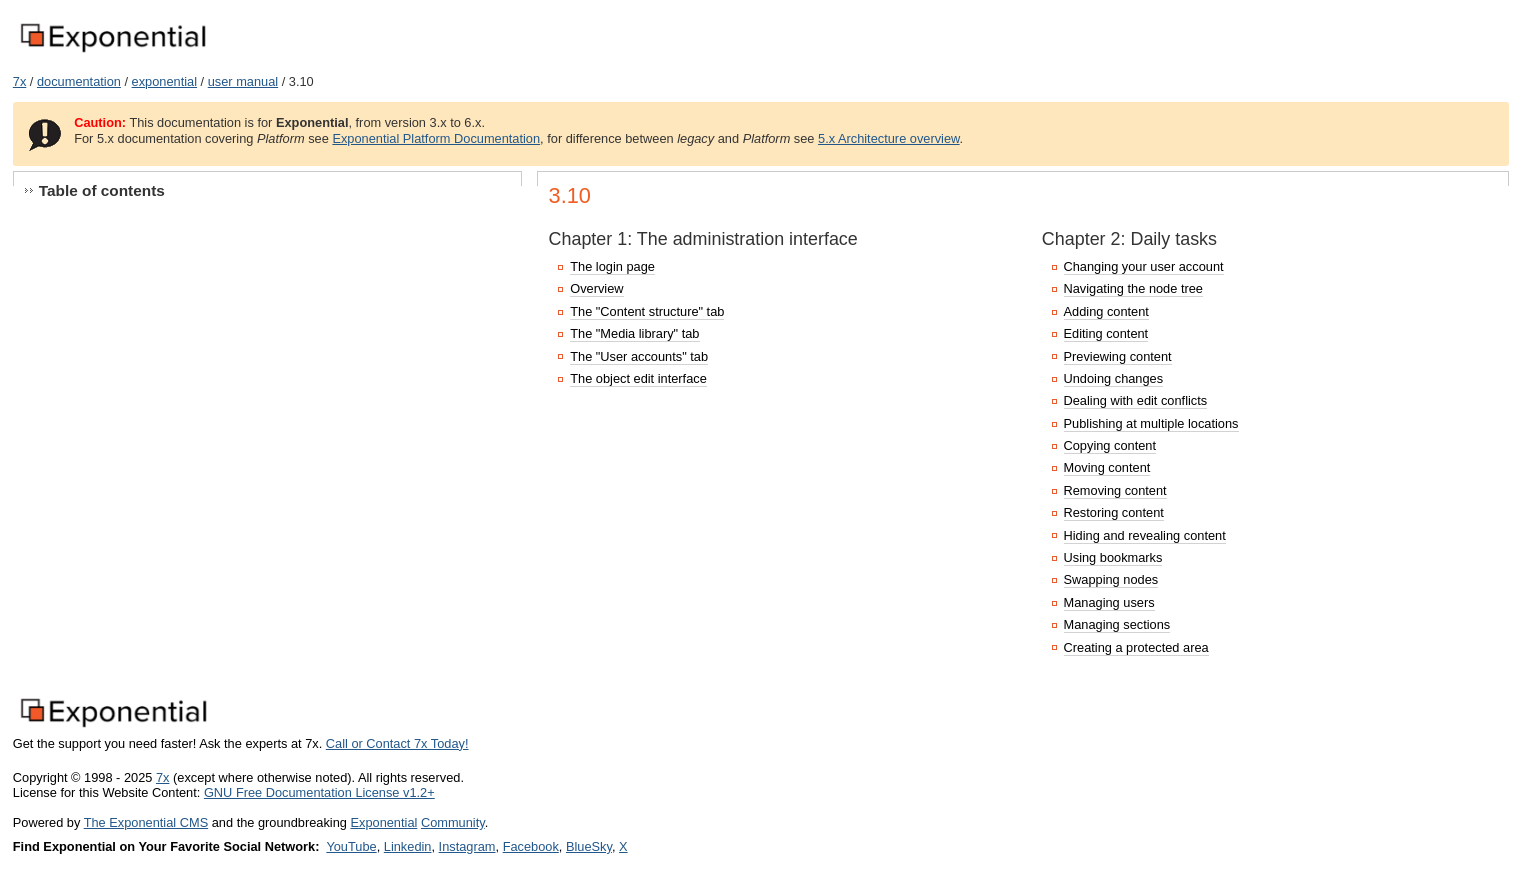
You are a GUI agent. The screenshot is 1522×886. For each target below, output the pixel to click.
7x (20, 81)
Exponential (383, 822)
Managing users (1109, 602)
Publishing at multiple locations (1151, 423)
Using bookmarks (1113, 557)
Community (453, 822)
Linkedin (408, 846)
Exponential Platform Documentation (436, 138)
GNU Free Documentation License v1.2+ (319, 792)
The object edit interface (638, 378)
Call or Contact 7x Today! (397, 743)
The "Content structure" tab (647, 311)
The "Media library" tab (634, 333)
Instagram (467, 846)
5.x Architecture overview (889, 138)
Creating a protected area (1136, 647)
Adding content (1106, 311)
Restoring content (1114, 512)
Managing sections (1117, 624)
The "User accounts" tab (639, 356)
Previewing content (1118, 356)
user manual (243, 81)
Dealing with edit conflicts (1136, 400)
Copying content (1110, 445)
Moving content (1107, 467)
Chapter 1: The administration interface (703, 239)
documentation (79, 81)
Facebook (531, 846)
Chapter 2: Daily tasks (1129, 239)
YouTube (351, 846)
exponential (164, 81)
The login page (612, 266)
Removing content (1115, 490)
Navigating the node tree (1133, 288)
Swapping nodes (1111, 579)
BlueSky (589, 846)
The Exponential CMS (146, 822)
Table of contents (102, 190)
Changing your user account (1144, 266)
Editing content (1106, 333)
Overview (596, 288)
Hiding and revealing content (1145, 535)
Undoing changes (1114, 378)
